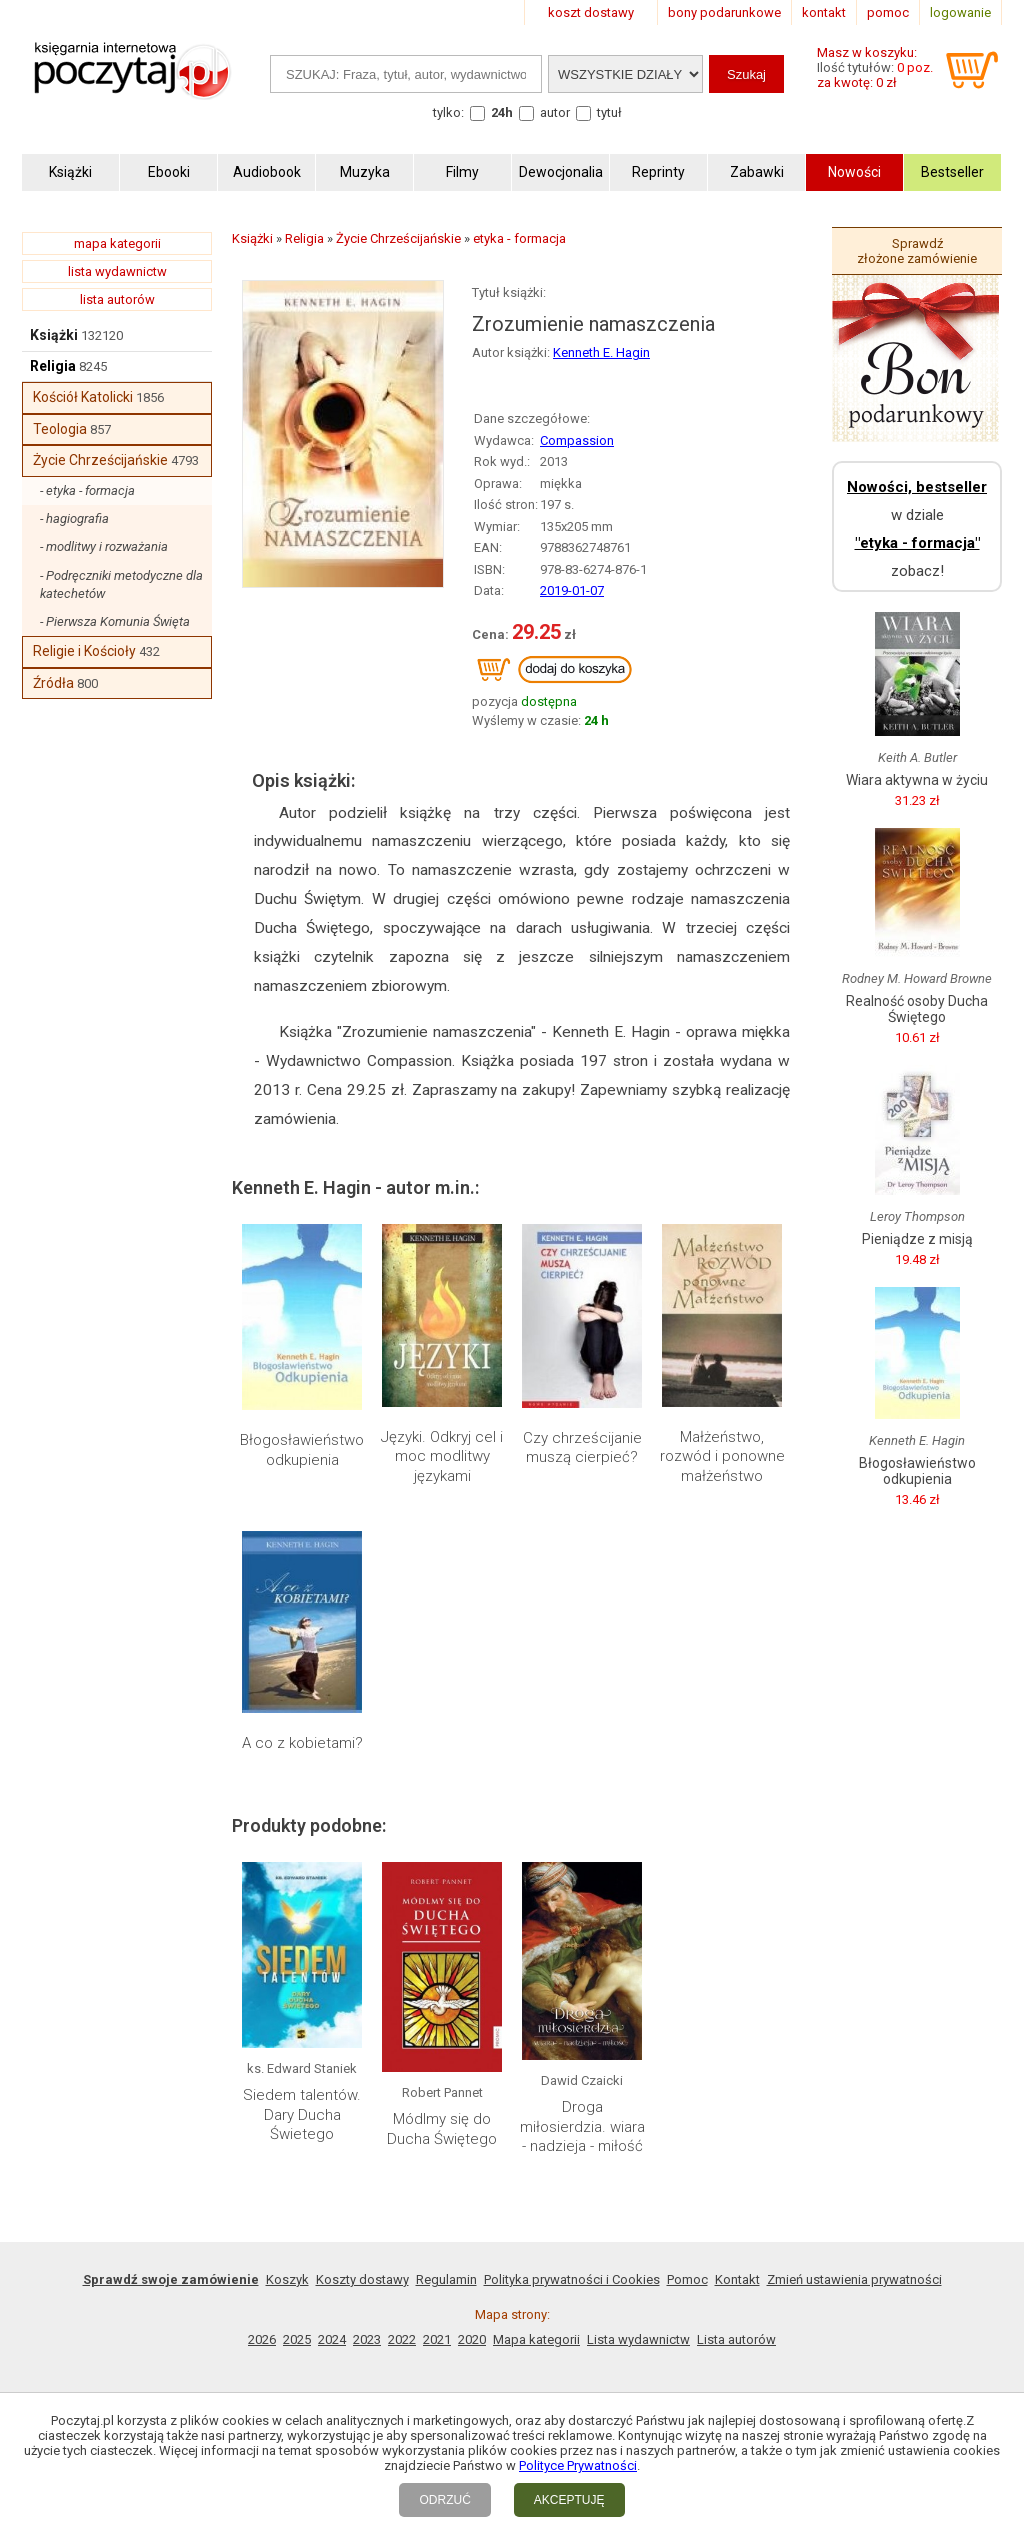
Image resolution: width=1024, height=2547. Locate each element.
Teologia (60, 429)
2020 (472, 2339)
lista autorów (117, 299)
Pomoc (687, 2279)
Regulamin (446, 2279)
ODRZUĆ (444, 2500)
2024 (332, 2339)
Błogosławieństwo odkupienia (302, 1450)
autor (555, 112)
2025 (297, 2339)
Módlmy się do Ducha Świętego (442, 2129)
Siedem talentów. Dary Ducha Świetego (302, 2114)
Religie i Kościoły (84, 651)
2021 (437, 2339)
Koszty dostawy (362, 2279)
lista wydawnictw (117, 271)
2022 (402, 2339)
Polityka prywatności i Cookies (572, 2279)
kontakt (824, 12)
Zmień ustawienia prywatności (854, 2279)
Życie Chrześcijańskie (100, 460)
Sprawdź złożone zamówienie (917, 251)
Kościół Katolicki (83, 397)
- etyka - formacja (87, 490)
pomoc (888, 12)
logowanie (960, 12)
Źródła (53, 683)
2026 (262, 2339)
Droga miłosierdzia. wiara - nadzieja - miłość (582, 2126)
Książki (54, 335)
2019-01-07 (572, 590)
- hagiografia (74, 518)
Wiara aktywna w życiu (917, 780)
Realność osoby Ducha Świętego (917, 1009)
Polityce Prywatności (578, 2465)
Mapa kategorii (536, 2339)
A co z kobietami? (302, 1743)
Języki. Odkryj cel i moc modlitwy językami (442, 1456)
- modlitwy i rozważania (104, 546)
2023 (367, 2339)
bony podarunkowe (724, 12)
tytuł (609, 112)
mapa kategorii (117, 243)
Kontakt (737, 2279)
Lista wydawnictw (638, 2339)
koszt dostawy (591, 12)
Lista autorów (736, 2339)
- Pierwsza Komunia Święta (115, 621)
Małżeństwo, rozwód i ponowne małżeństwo (722, 1456)
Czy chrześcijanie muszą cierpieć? (582, 1448)
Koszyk (287, 2279)
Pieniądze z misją (917, 1239)
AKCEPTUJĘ (569, 2500)
